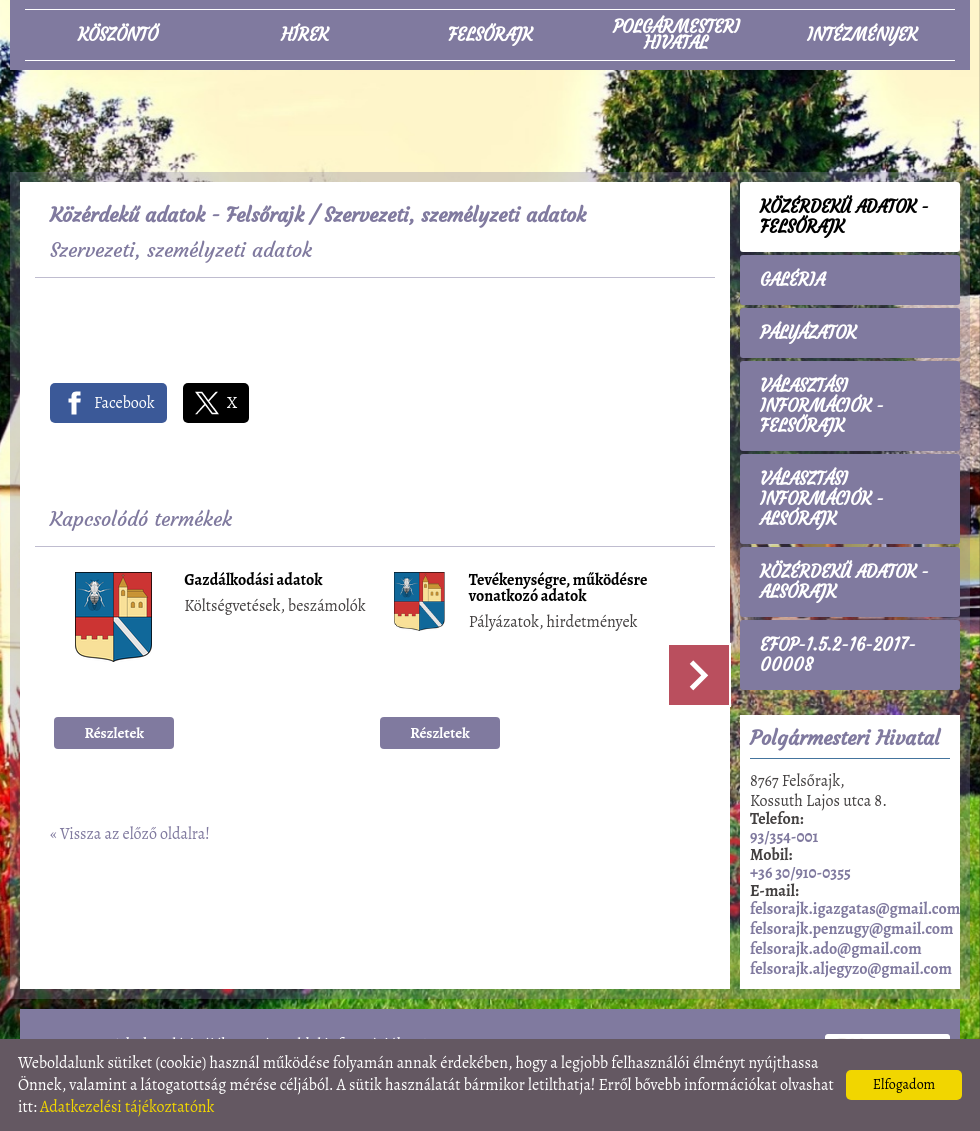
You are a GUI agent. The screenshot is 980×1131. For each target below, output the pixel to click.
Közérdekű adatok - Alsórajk (844, 582)
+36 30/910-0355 (800, 873)
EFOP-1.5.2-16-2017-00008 (838, 655)
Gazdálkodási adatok (253, 581)
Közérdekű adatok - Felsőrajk (177, 214)
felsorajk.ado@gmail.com (836, 949)
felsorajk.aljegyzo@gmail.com (851, 969)
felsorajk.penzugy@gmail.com (851, 929)
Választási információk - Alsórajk (822, 499)
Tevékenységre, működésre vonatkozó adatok (558, 589)
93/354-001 (784, 837)
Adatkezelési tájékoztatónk (127, 1107)
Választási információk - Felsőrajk (822, 406)
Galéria (792, 280)
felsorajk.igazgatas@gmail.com (855, 909)
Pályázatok (808, 333)
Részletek (115, 733)
